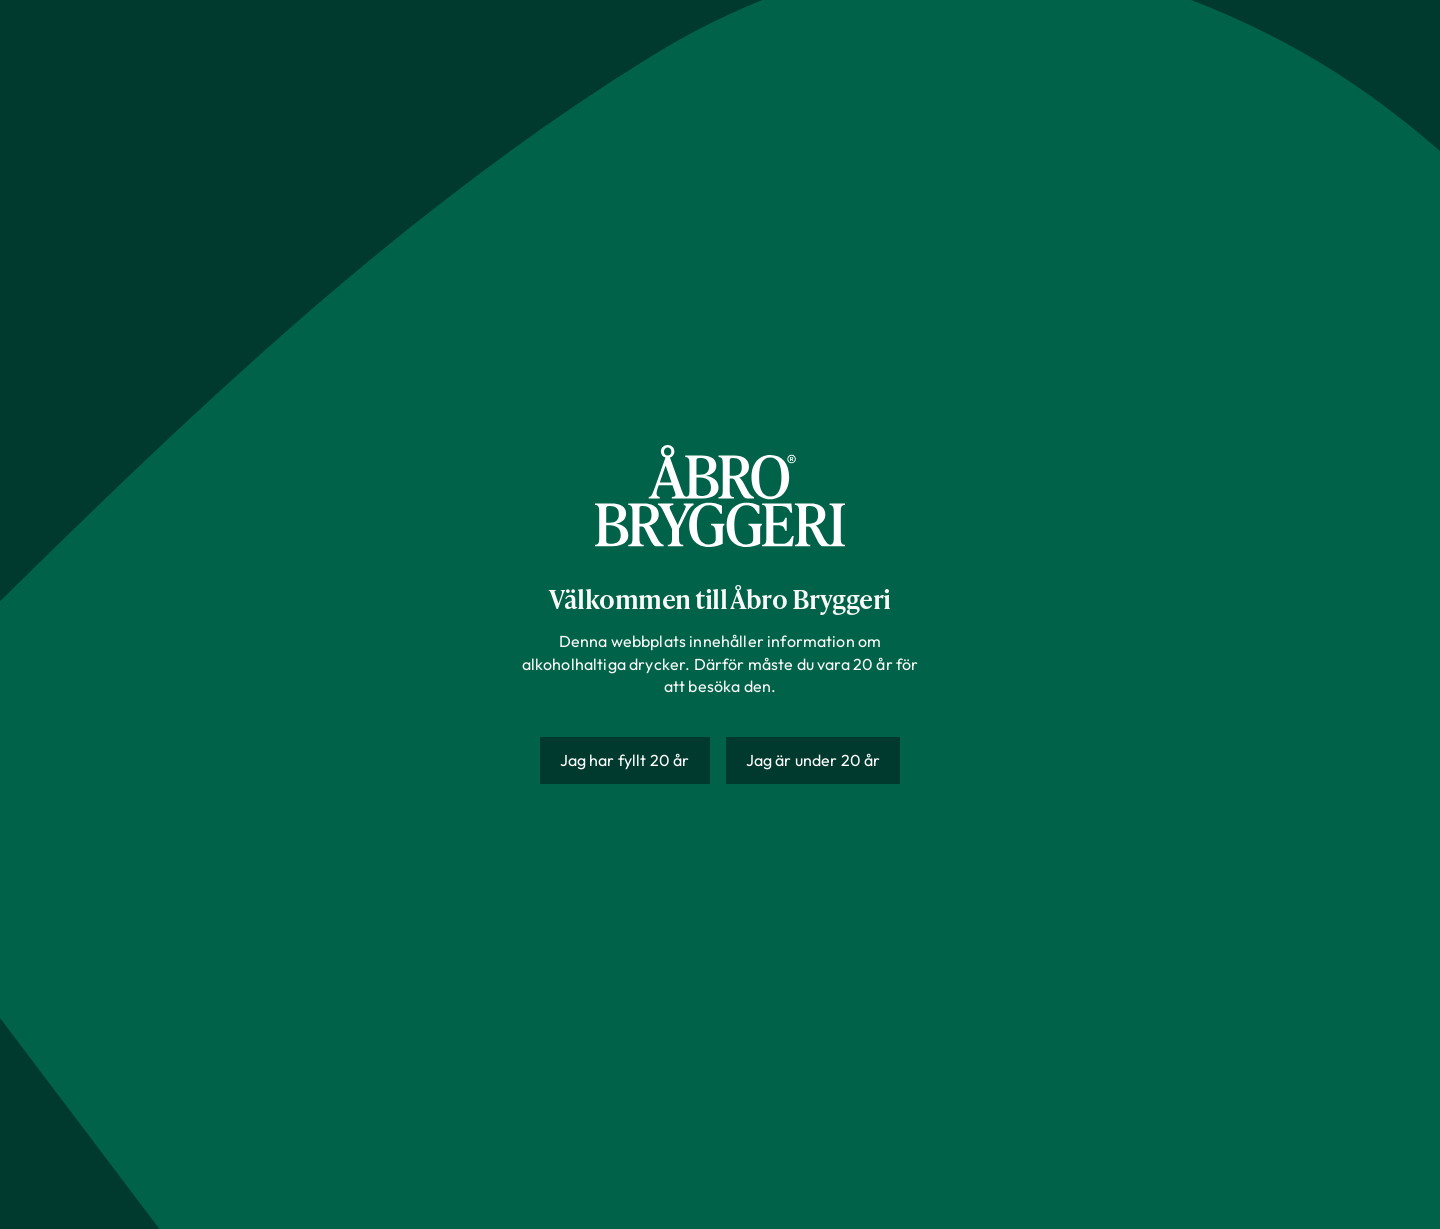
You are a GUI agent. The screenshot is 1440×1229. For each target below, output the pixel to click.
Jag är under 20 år (813, 760)
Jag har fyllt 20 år (625, 760)
